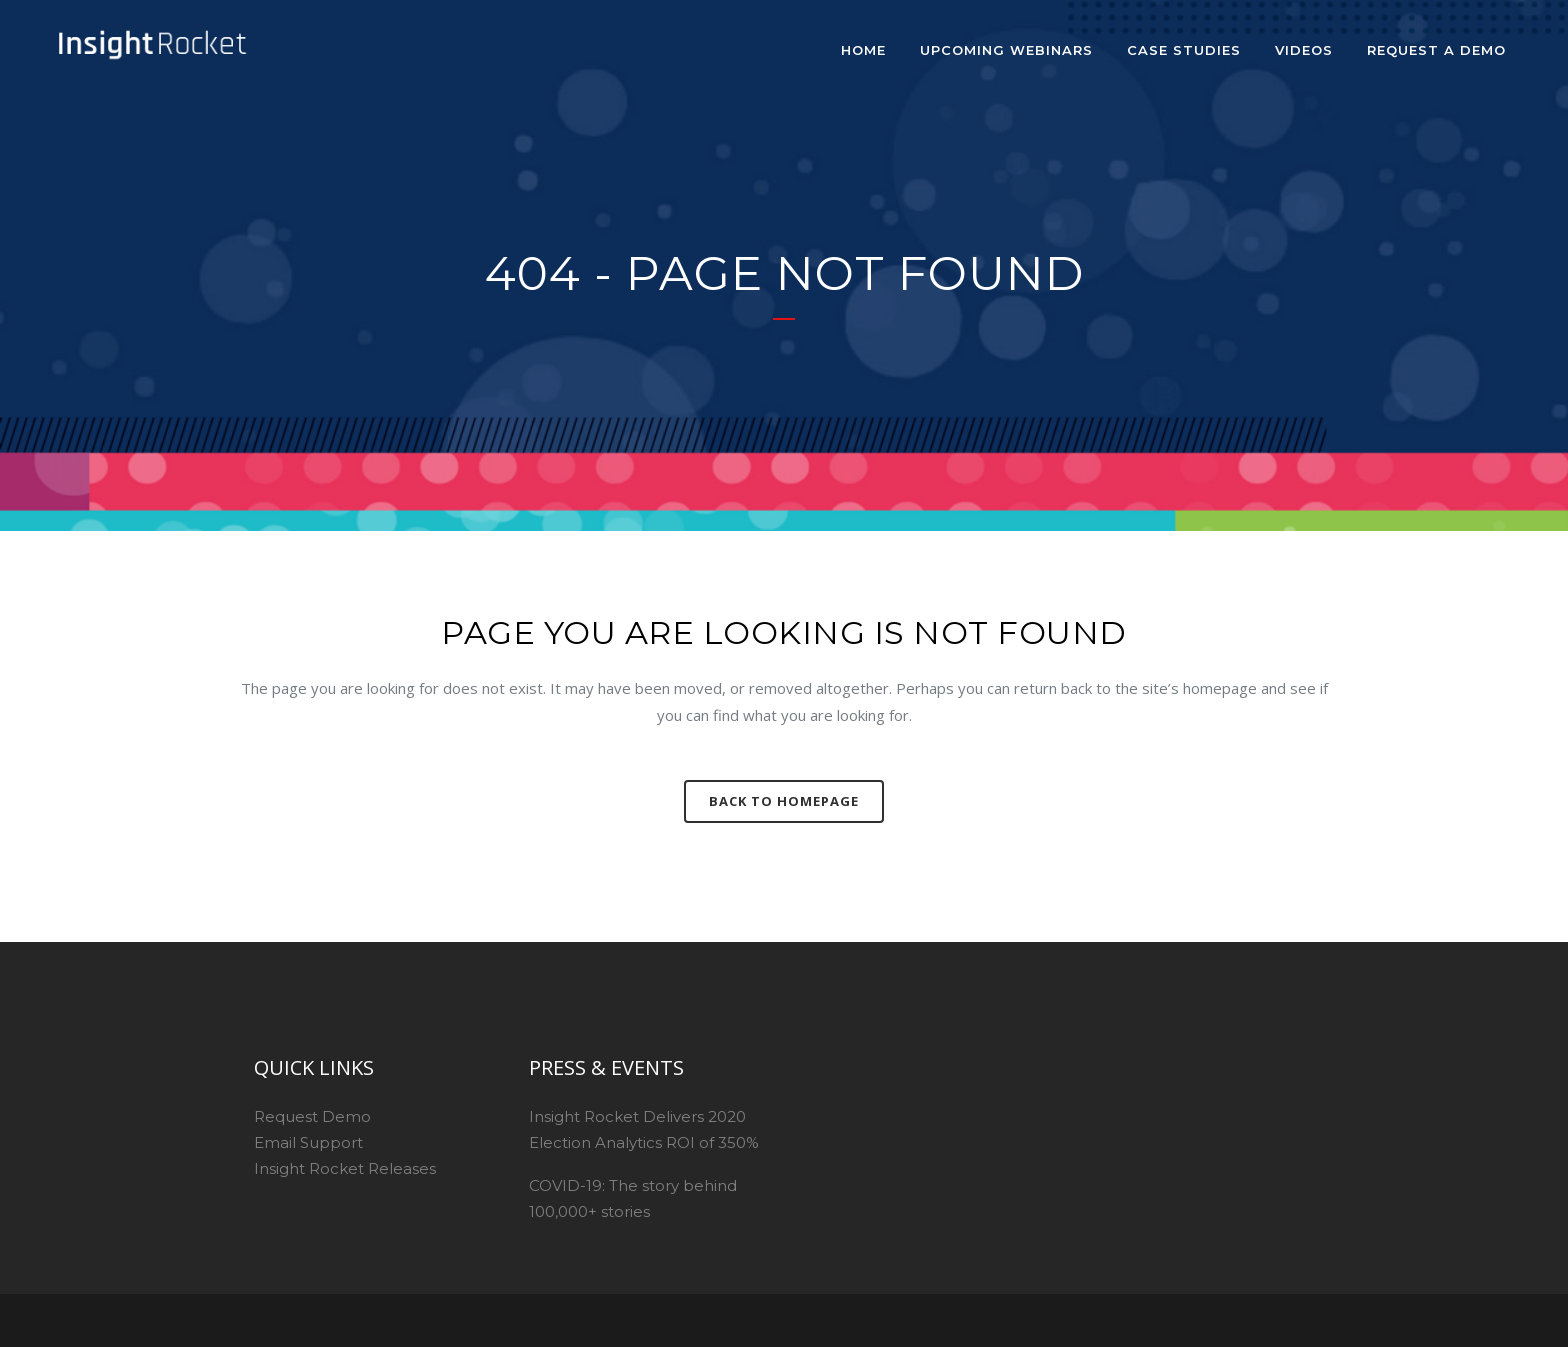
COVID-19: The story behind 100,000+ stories (633, 1198)
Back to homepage (784, 801)
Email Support (308, 1142)
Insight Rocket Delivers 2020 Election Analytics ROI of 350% (644, 1129)
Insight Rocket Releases (345, 1168)
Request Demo (312, 1116)
